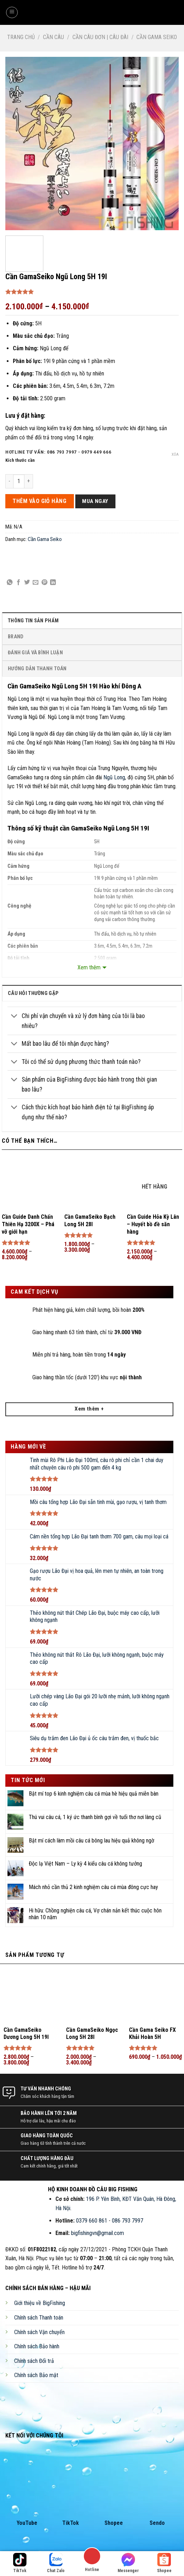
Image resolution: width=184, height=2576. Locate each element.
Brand (15, 637)
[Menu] (12, 12)
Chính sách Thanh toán (38, 2317)
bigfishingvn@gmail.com (97, 2233)
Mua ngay (95, 501)
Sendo (157, 2523)
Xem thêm (89, 967)
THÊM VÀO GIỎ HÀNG (39, 501)
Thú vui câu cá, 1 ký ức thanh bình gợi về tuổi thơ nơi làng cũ (95, 1817)
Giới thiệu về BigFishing (39, 2303)
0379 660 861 (91, 2220)
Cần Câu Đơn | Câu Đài (100, 37)
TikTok (70, 2523)
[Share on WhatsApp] (9, 582)
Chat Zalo (56, 2563)
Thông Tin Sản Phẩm (33, 621)
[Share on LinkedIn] (53, 582)
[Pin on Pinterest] (44, 582)
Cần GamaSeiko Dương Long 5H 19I (26, 2033)
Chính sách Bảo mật (36, 2375)
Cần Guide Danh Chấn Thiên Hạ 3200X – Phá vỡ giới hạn (28, 1224)
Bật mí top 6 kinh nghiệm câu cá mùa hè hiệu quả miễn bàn (93, 1793)
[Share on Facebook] (18, 582)
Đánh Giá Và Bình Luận (35, 653)
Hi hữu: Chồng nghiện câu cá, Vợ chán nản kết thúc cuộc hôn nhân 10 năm (95, 1914)
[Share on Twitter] (27, 582)
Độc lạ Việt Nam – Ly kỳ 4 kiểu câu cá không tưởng (85, 1863)
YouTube (27, 2523)
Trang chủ (21, 37)
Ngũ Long (114, 777)
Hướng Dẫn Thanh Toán (37, 669)
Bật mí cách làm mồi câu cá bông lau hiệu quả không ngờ (91, 1840)
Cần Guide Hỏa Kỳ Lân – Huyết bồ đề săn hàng (153, 1224)
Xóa (175, 454)
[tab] (92, 620)
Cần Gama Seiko (156, 37)
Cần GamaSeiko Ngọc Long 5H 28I (92, 2033)
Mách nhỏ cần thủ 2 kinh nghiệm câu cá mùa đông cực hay (93, 1887)
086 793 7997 (127, 2220)
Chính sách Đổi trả (34, 2361)
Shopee (113, 2523)
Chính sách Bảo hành (36, 2346)
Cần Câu (53, 37)
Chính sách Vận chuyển (39, 2332)
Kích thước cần (20, 460)
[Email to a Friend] (35, 582)
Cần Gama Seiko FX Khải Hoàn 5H (152, 2033)
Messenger (128, 2563)
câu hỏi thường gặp (33, 993)
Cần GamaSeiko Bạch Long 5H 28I (89, 1220)
